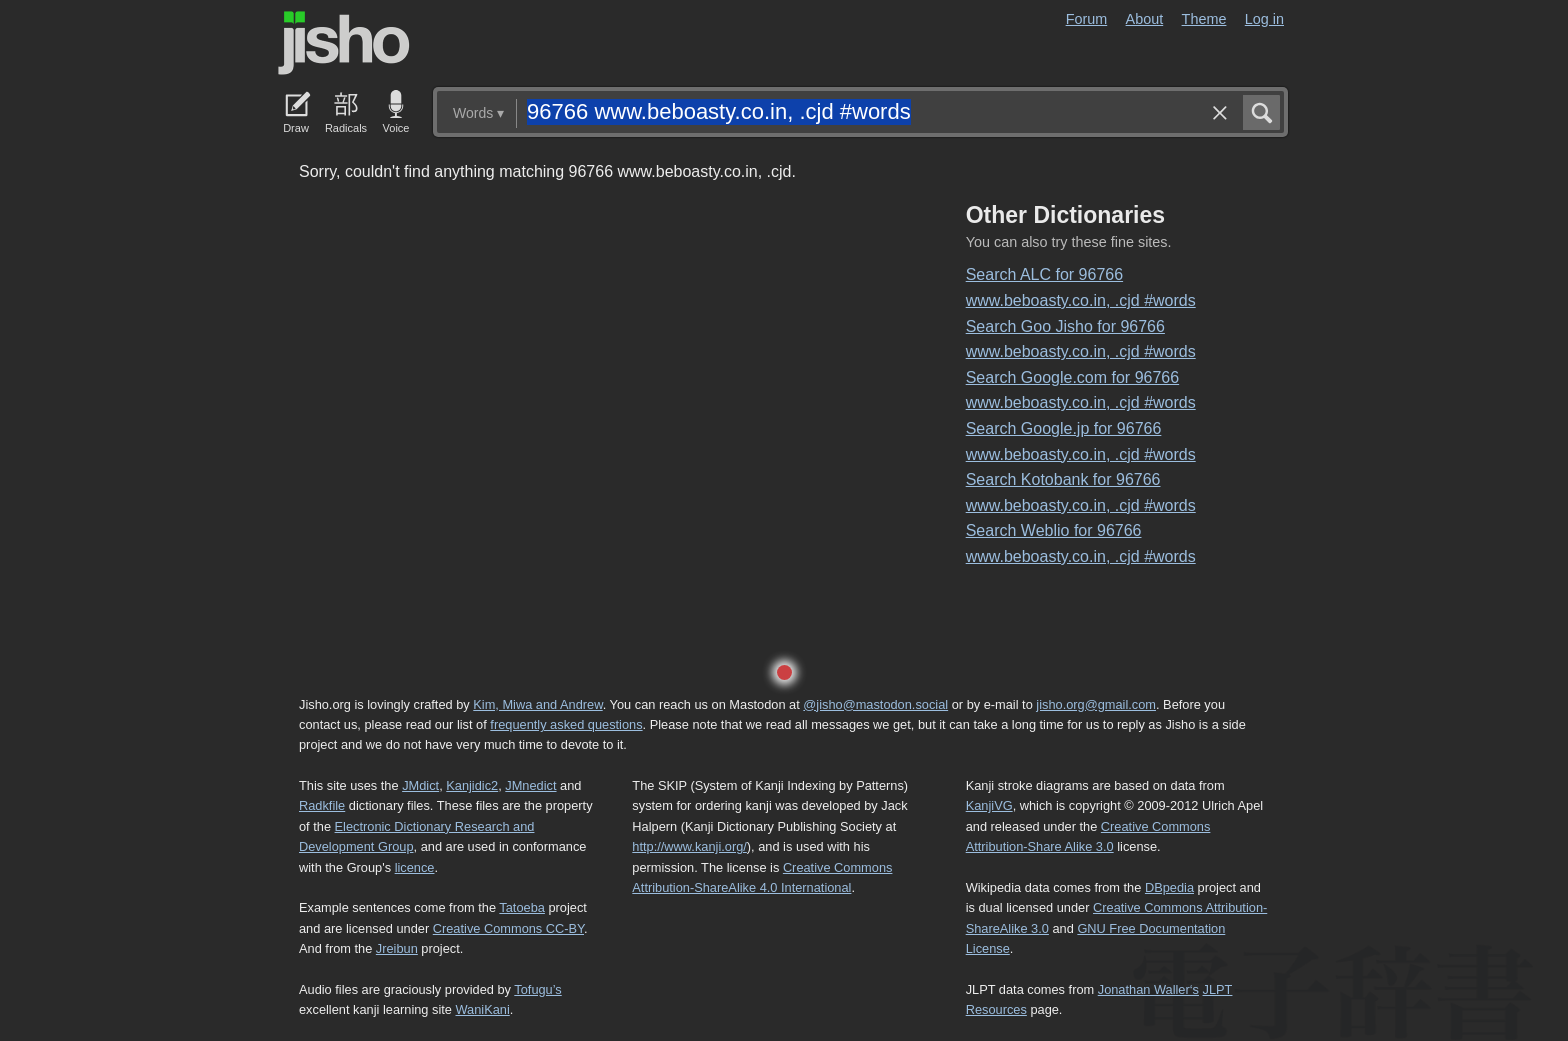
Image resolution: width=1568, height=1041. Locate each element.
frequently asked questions (566, 724)
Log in (1264, 19)
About (1145, 19)
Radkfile (322, 805)
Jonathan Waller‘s (1148, 989)
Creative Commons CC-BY (508, 928)
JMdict (420, 785)
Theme (1204, 19)
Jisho (344, 43)
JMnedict (530, 785)
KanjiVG (989, 805)
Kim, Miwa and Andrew (537, 704)
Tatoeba (522, 907)
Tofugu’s (537, 989)
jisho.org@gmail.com (1096, 704)
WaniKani (483, 1009)
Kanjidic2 (472, 785)
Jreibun (397, 948)
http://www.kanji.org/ (689, 846)
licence (415, 867)
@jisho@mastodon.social (875, 704)
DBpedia (1169, 887)
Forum (1087, 19)
